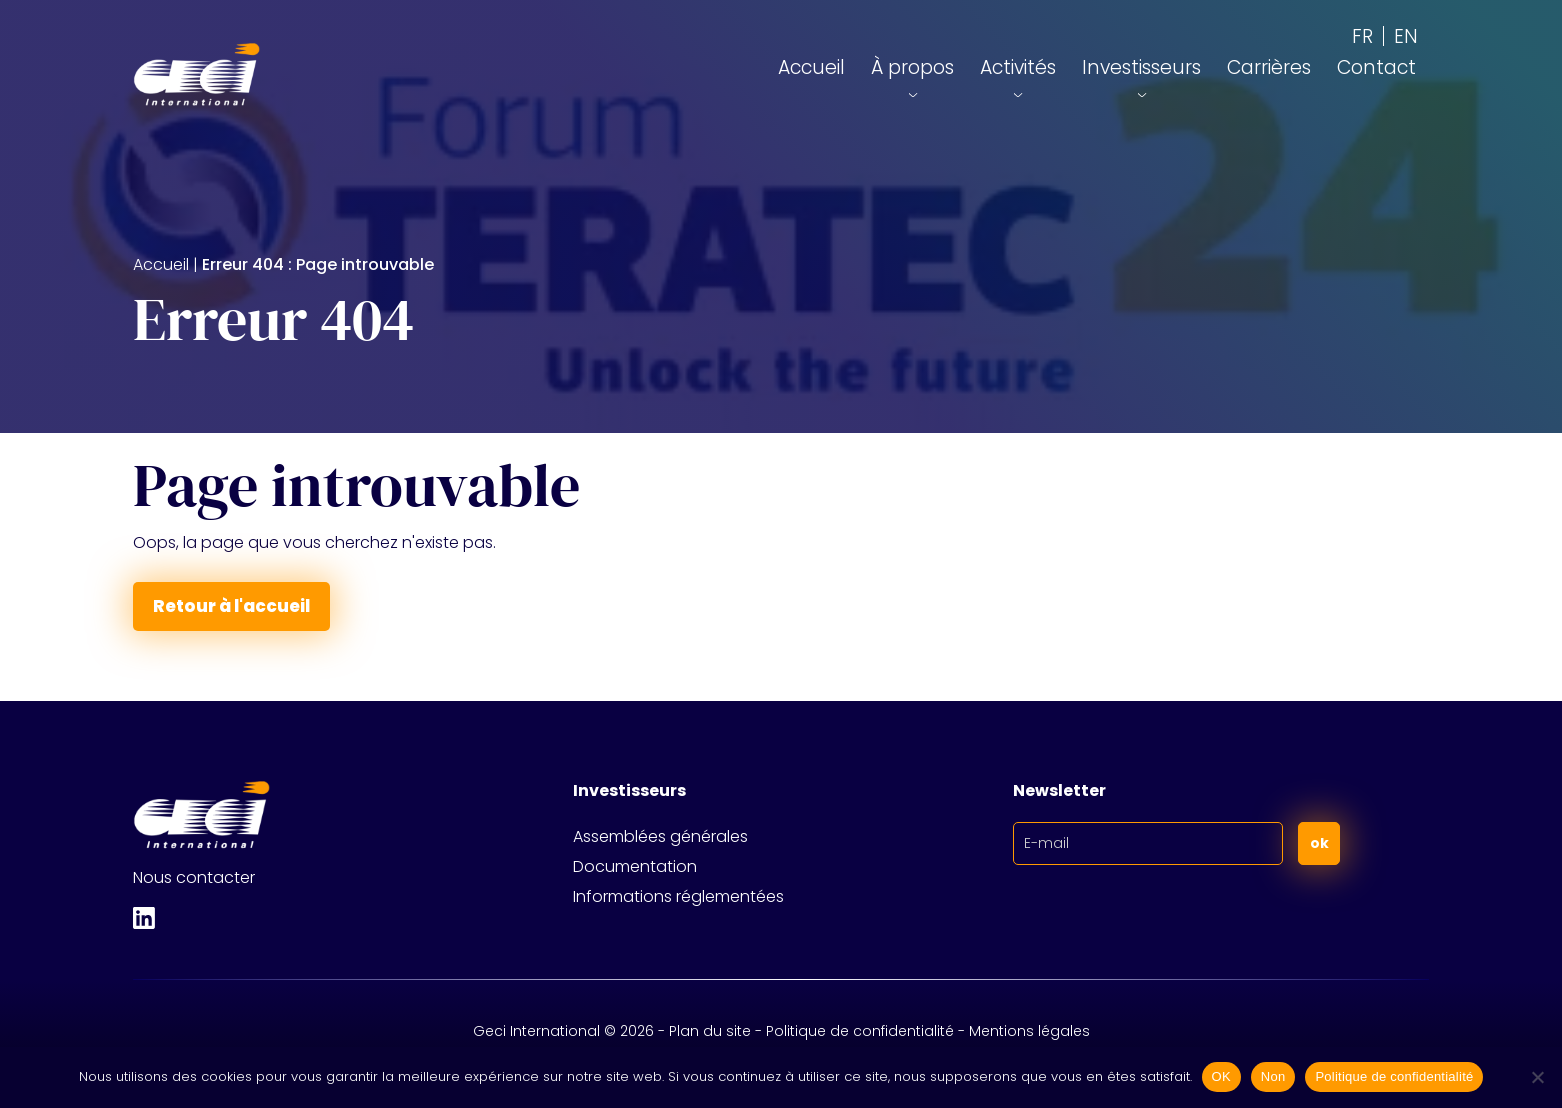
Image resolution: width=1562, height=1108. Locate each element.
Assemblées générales (660, 836)
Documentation (635, 866)
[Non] (1537, 1077)
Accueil (811, 67)
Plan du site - (717, 1031)
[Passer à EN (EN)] (1406, 36)
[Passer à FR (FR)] (1362, 36)
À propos (912, 67)
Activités (1018, 67)
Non (1273, 1076)
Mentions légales (1029, 1031)
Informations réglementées (678, 896)
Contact (1376, 67)
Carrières (1269, 67)
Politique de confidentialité (860, 1031)
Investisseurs (1141, 67)
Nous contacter (194, 877)
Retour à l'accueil (231, 606)
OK (1221, 1076)
